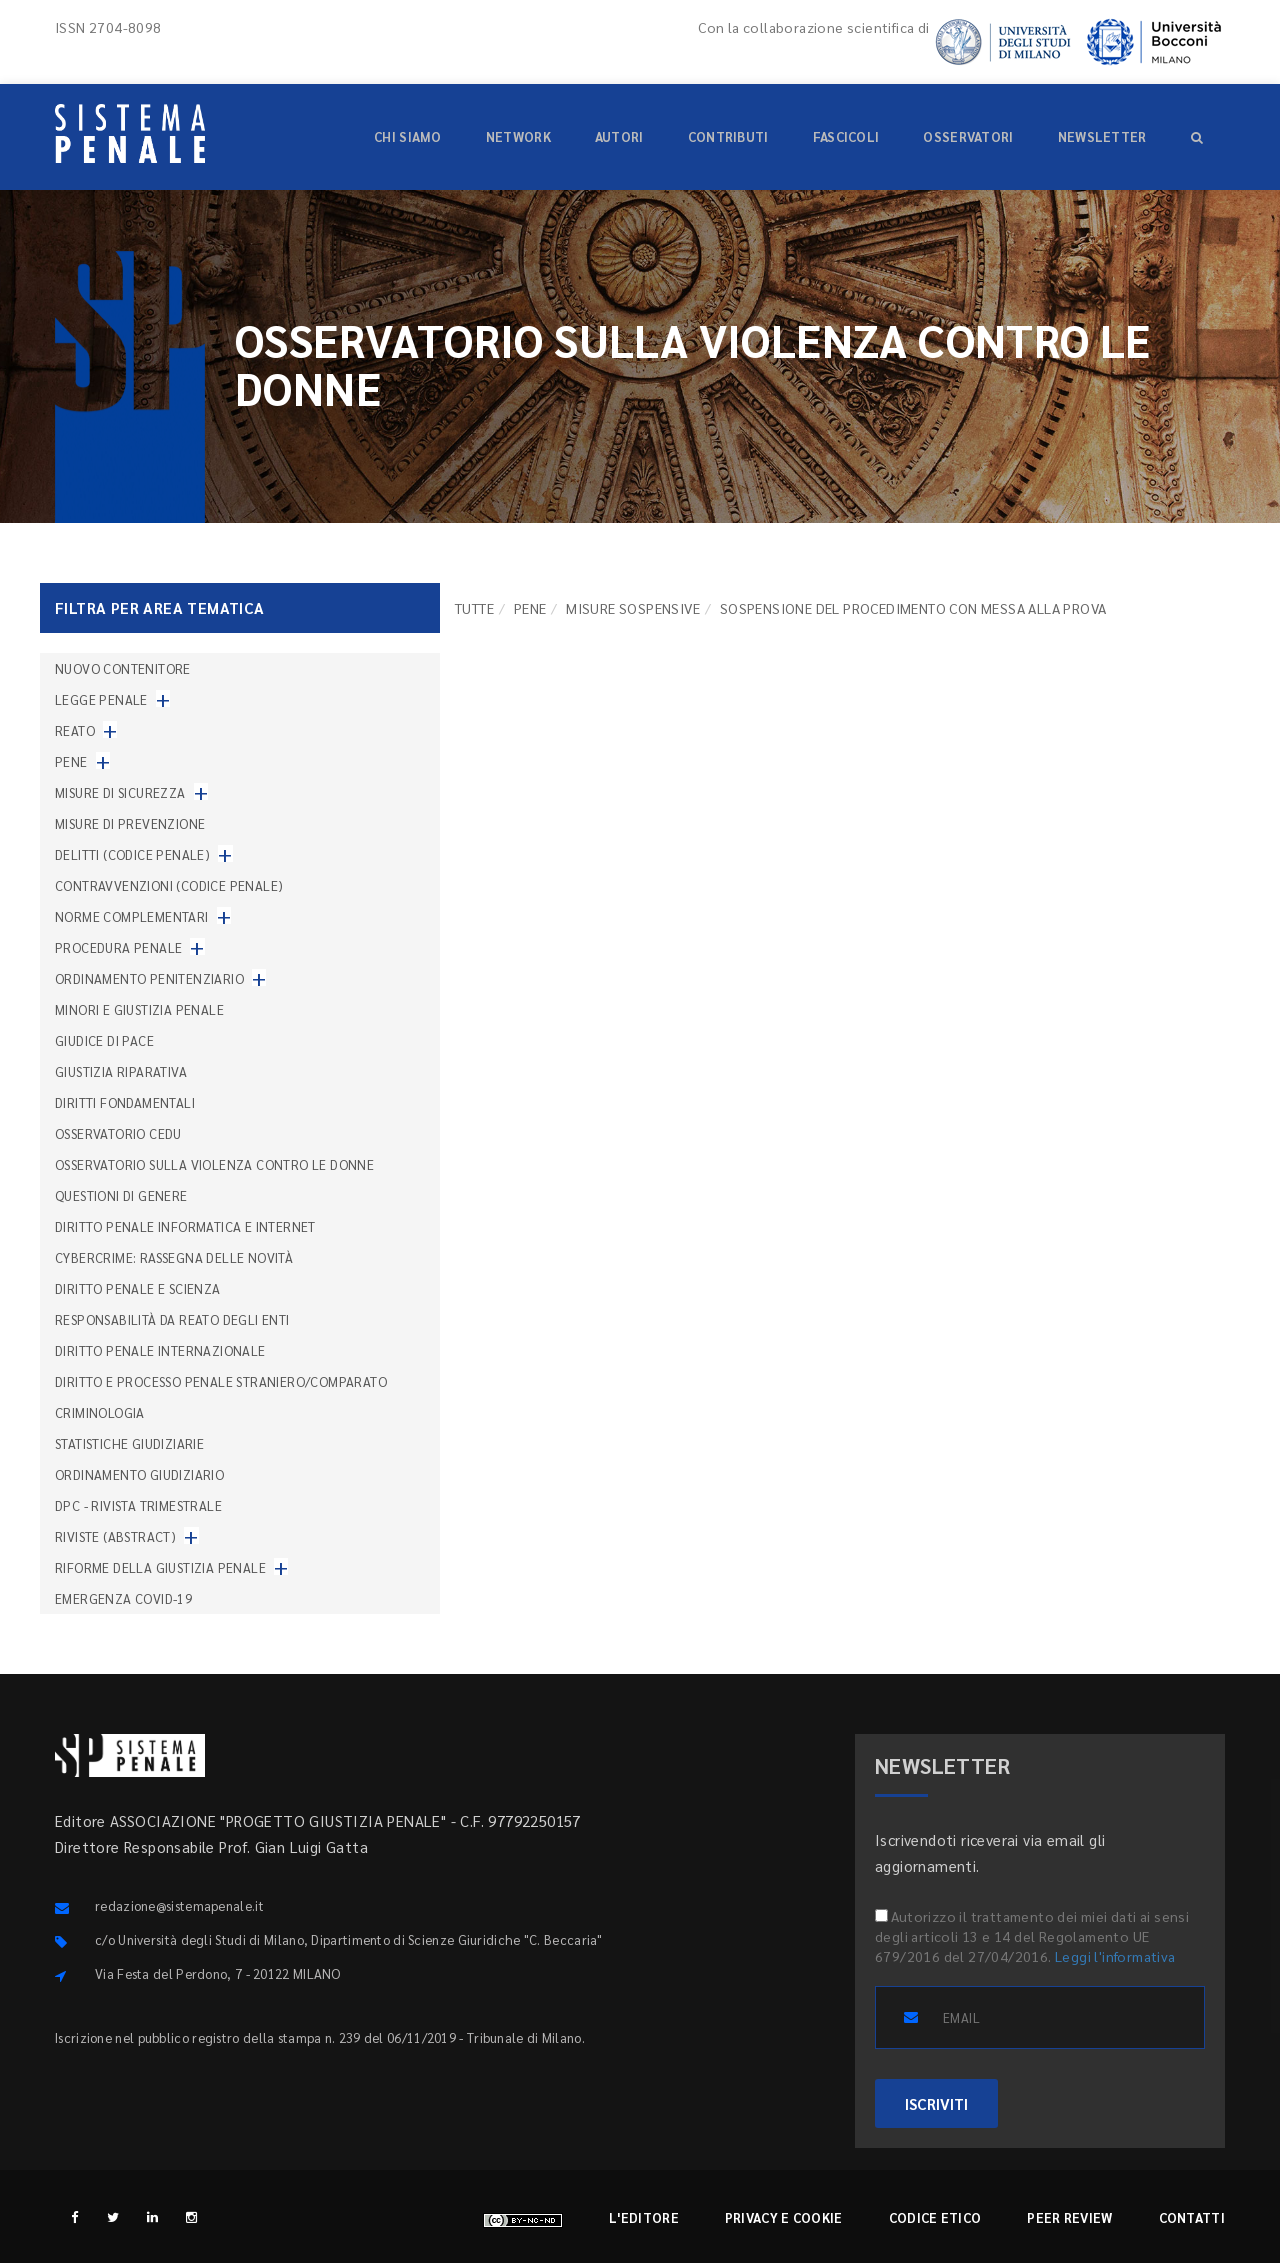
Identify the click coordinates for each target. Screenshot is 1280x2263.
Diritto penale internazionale (160, 1350)
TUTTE (474, 608)
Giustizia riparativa (121, 1071)
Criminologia (100, 1412)
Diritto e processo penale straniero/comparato (221, 1381)
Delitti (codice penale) (132, 854)
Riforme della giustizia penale (160, 1567)
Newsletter (1102, 136)
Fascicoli (846, 136)
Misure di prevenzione (130, 823)
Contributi (728, 136)
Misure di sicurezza (120, 792)
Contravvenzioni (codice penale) (169, 885)
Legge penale (101, 699)
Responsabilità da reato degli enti (172, 1319)
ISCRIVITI (936, 2103)
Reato (75, 730)
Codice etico (935, 2217)
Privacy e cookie (784, 2217)
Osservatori (968, 136)
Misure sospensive (633, 608)
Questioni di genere (121, 1195)
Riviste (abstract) (115, 1536)
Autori (619, 136)
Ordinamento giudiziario (139, 1474)
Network (518, 136)
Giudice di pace (104, 1040)
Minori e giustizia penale (139, 1009)
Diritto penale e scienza (138, 1288)
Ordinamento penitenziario (149, 978)
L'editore (644, 2217)
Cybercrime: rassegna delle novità (174, 1257)
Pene (530, 608)
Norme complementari (132, 916)
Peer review (1069, 2217)
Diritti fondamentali (125, 1102)
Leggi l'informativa (1115, 1956)
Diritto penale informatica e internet (185, 1226)
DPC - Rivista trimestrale (138, 1505)
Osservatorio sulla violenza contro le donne (214, 1164)
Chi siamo (408, 136)
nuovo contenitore (123, 668)
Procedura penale (118, 947)
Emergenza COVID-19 (123, 1598)
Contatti (1192, 2217)
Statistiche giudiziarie (129, 1443)
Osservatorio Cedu (118, 1133)
